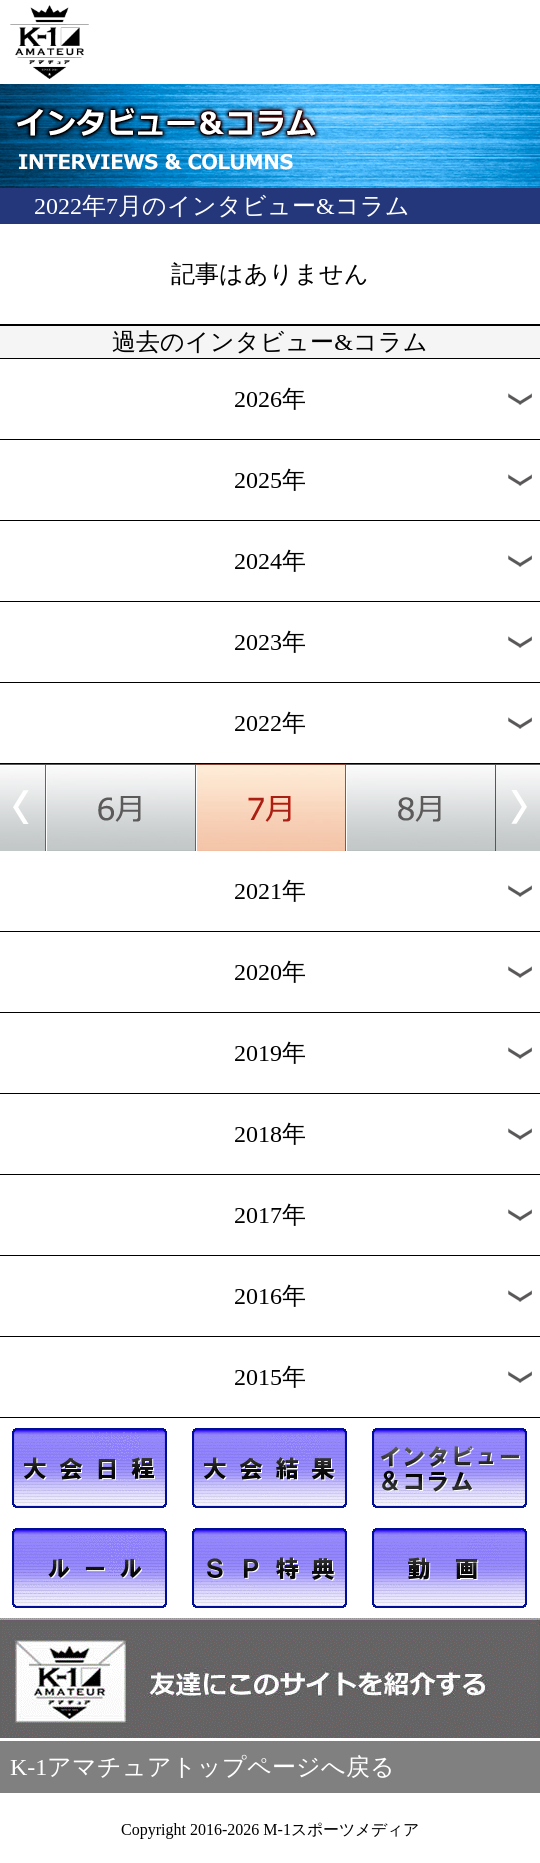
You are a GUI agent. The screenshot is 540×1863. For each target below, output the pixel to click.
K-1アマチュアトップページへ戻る (202, 1767)
